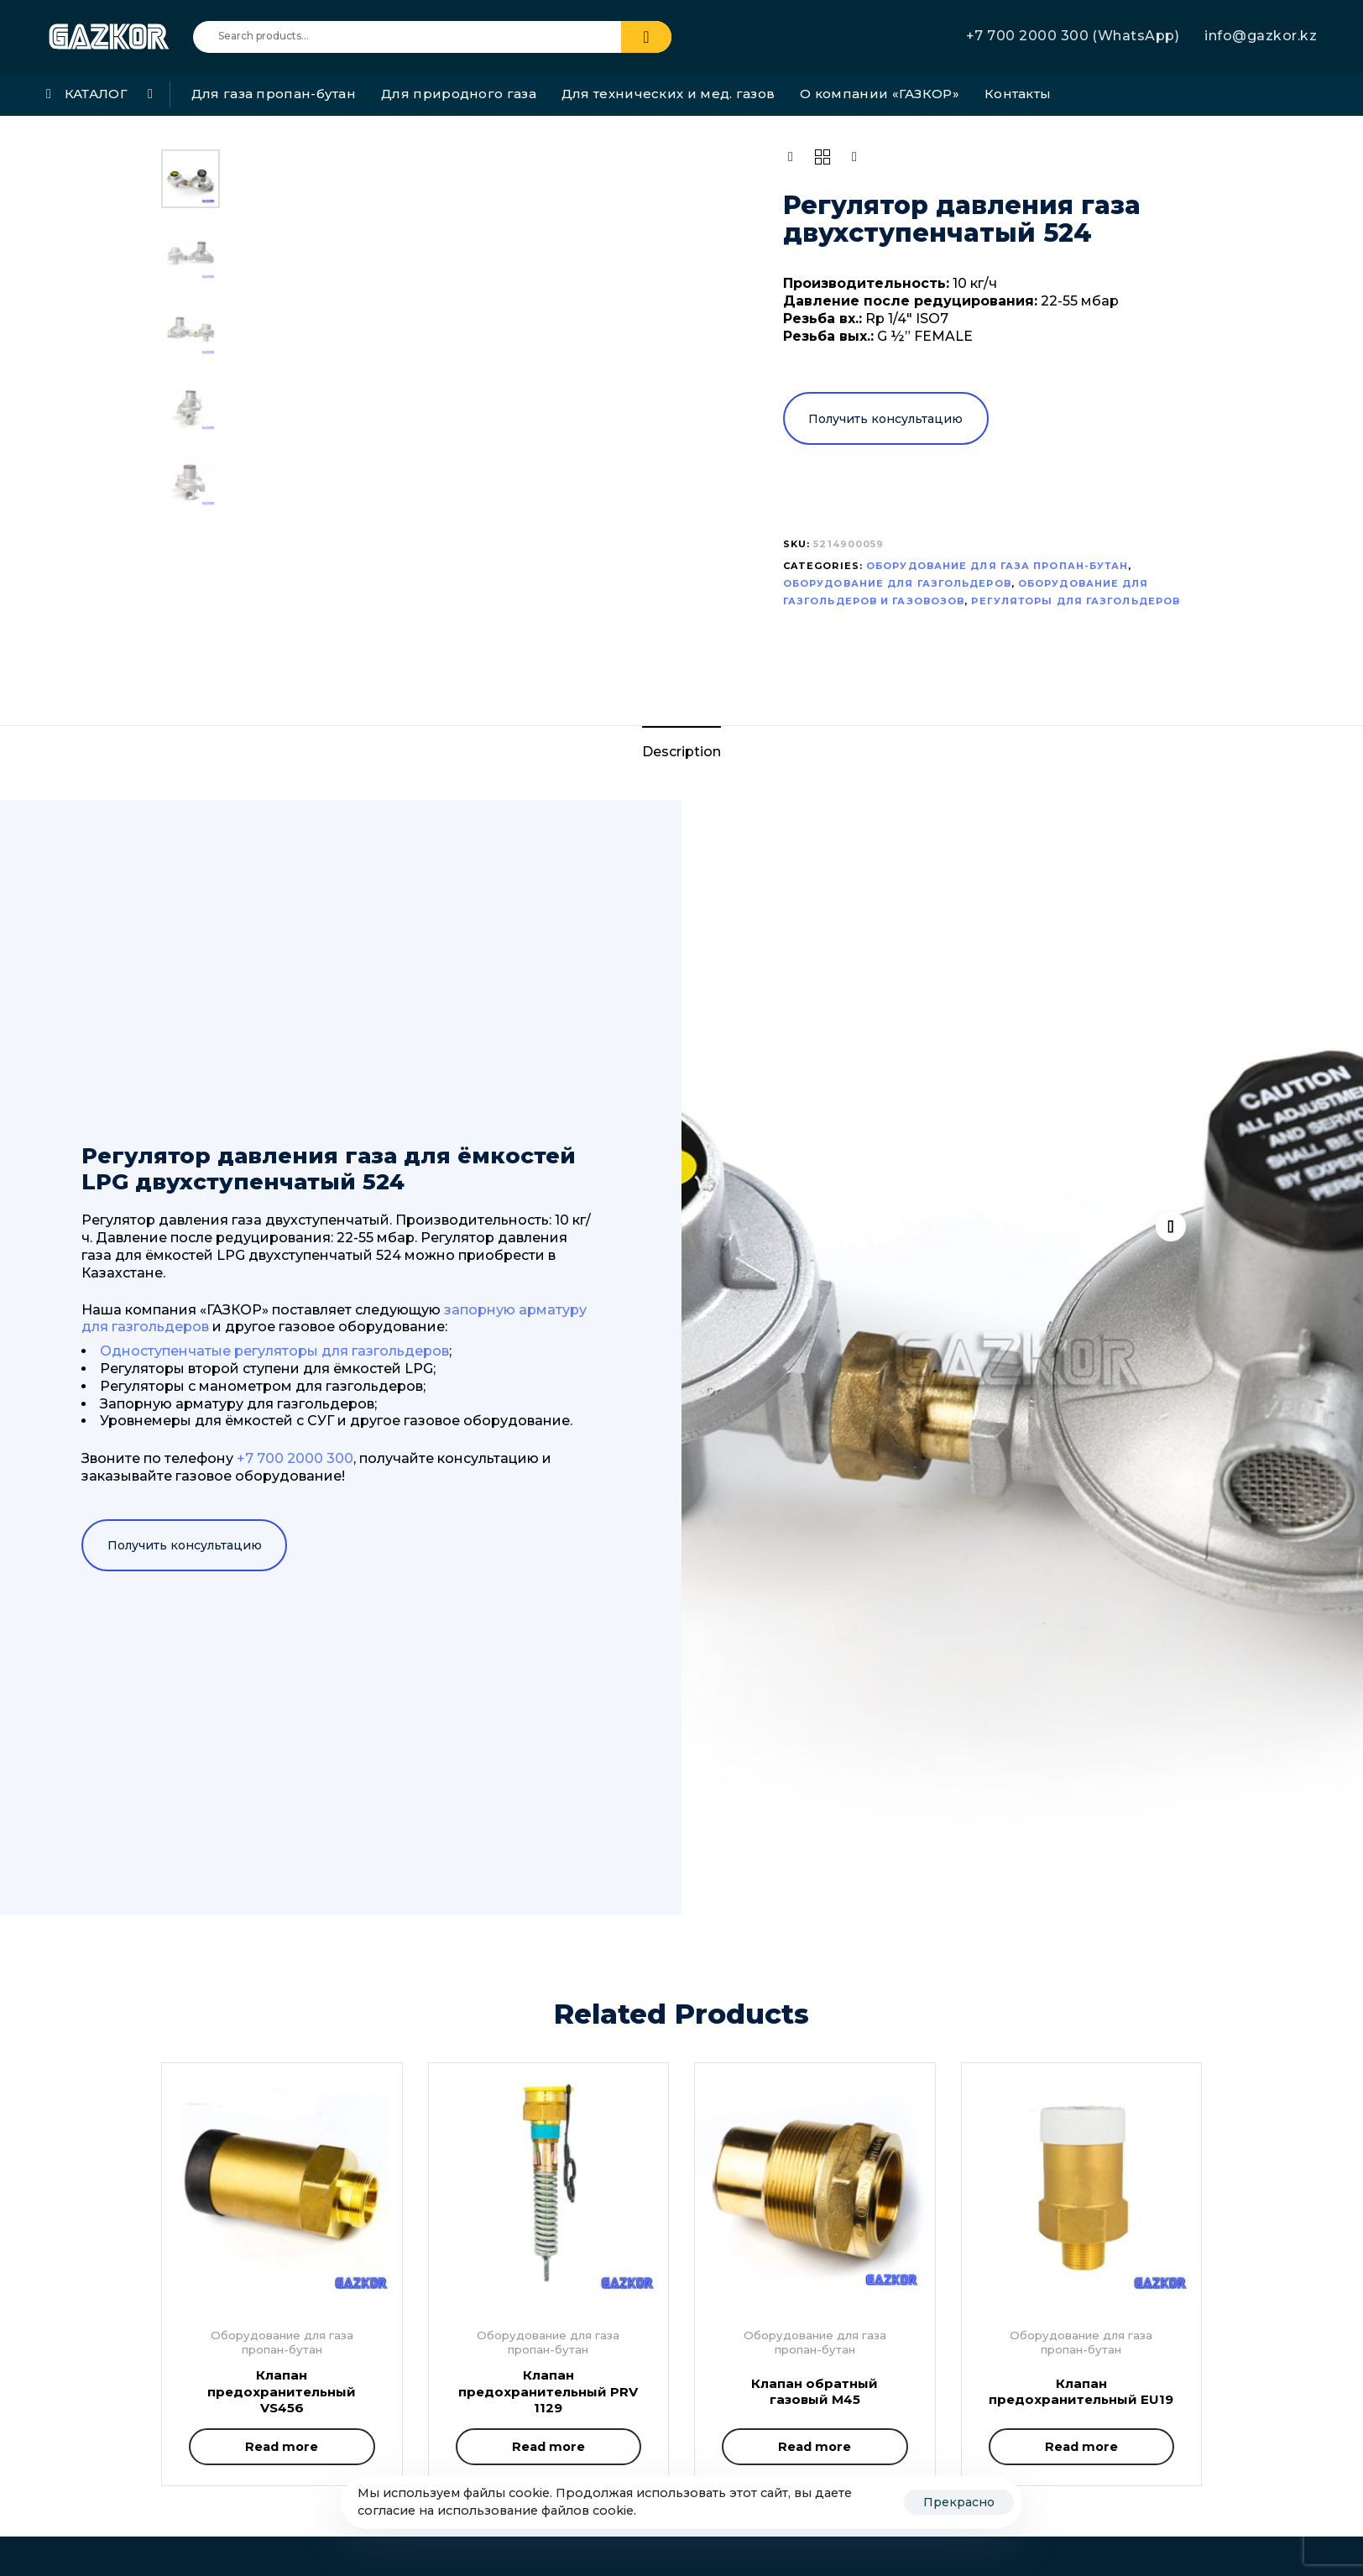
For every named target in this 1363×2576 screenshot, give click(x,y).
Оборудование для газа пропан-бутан (997, 566)
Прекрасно (959, 2502)
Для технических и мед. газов (668, 94)
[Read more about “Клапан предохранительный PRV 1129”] (549, 2446)
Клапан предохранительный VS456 (281, 2391)
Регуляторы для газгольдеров (1075, 601)
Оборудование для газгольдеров (897, 583)
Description (681, 752)
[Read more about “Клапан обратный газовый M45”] (815, 2446)
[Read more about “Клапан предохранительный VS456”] (282, 2446)
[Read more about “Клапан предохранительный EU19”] (1082, 2446)
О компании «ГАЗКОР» (879, 94)
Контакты (1017, 94)
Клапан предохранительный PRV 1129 (548, 2391)
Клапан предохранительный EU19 (1081, 2391)
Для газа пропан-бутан (273, 94)
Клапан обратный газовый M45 (814, 2391)
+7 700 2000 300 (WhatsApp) (1072, 36)
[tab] (681, 752)
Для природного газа (458, 94)
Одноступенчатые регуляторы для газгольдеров (274, 1351)
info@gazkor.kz (1260, 36)
